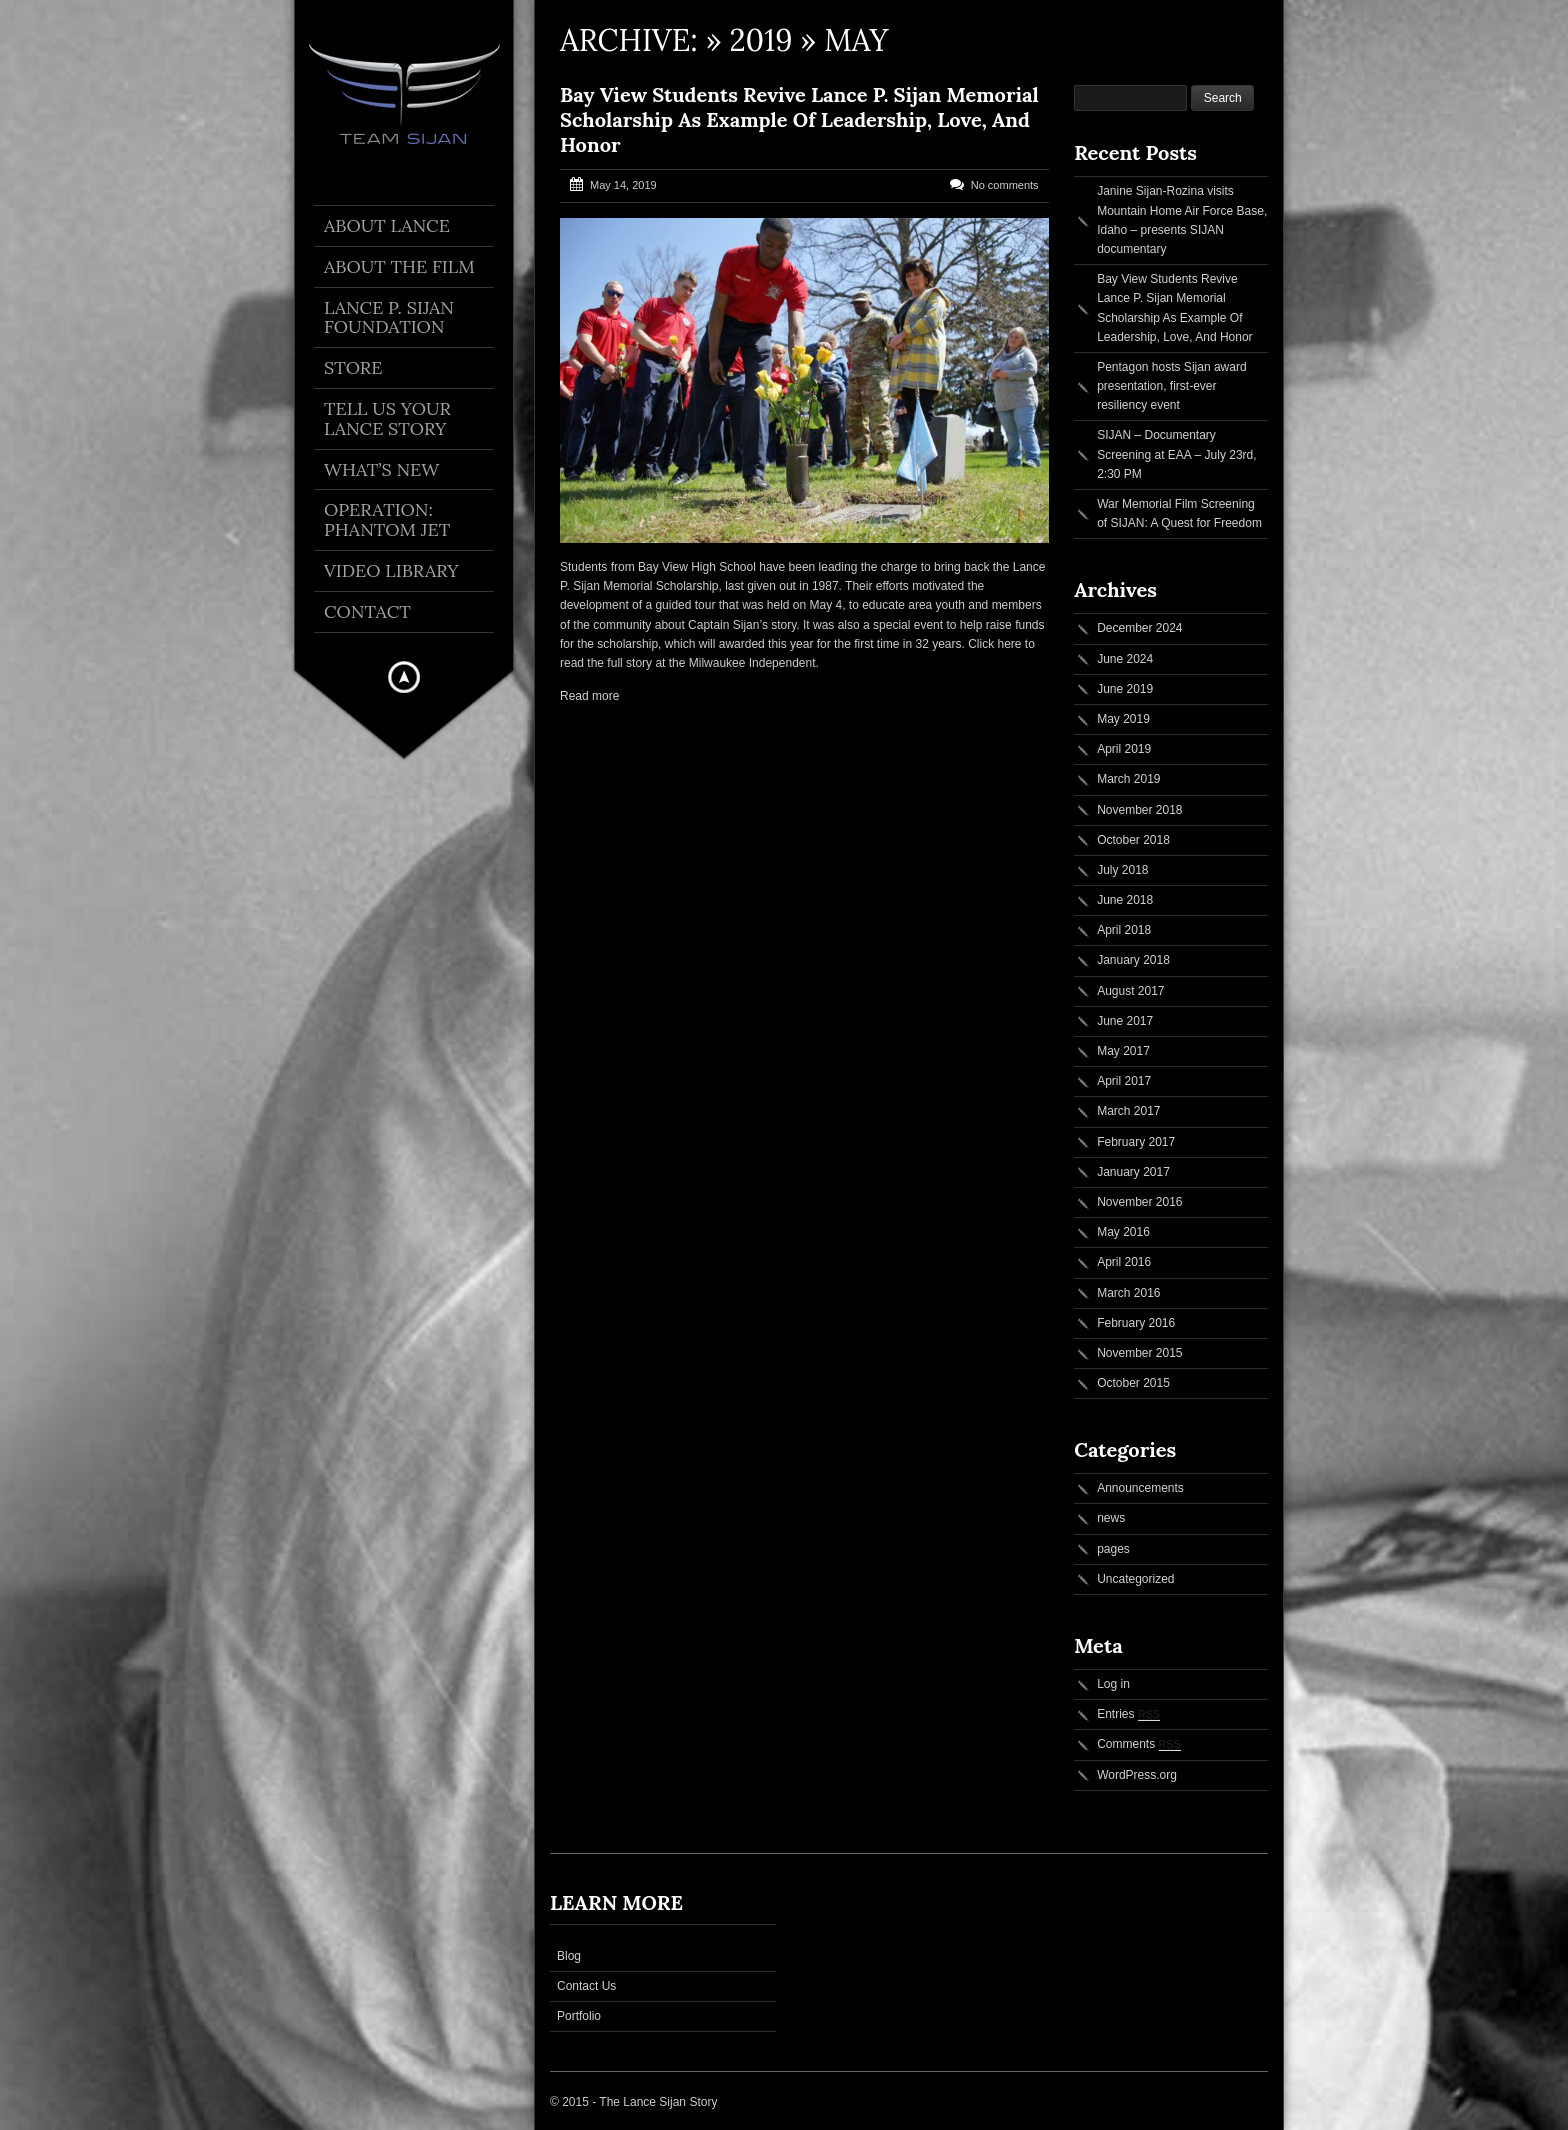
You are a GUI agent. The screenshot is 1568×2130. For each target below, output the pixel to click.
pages (1113, 1549)
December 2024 (1139, 628)
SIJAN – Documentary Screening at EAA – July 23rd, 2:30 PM (1176, 454)
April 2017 (1124, 1081)
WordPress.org (1137, 1775)
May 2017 (1123, 1051)
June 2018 (1125, 900)
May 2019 (1123, 719)
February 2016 (1136, 1323)
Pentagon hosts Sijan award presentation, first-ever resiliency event (1171, 386)
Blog (569, 1956)
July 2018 (1122, 870)
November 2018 (1139, 810)
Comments (1139, 1744)
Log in (1113, 1684)
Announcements (1140, 1488)
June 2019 (1125, 689)
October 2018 (1133, 840)
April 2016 (1124, 1262)
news (1111, 1518)
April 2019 (1124, 749)
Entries (1128, 1714)
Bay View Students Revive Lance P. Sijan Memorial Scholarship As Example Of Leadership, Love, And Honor (799, 119)
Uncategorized (1135, 1579)
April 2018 (1124, 930)
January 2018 (1133, 960)
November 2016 (1139, 1202)
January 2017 (1133, 1172)
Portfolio (579, 2016)
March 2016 (1128, 1293)
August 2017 (1130, 991)
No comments (1005, 185)
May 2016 (1123, 1232)
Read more (589, 696)
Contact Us (586, 1986)
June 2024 (1125, 659)
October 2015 (1133, 1383)
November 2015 (1139, 1353)
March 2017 (1128, 1111)
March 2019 (1128, 779)
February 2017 (1136, 1142)
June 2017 (1125, 1021)
